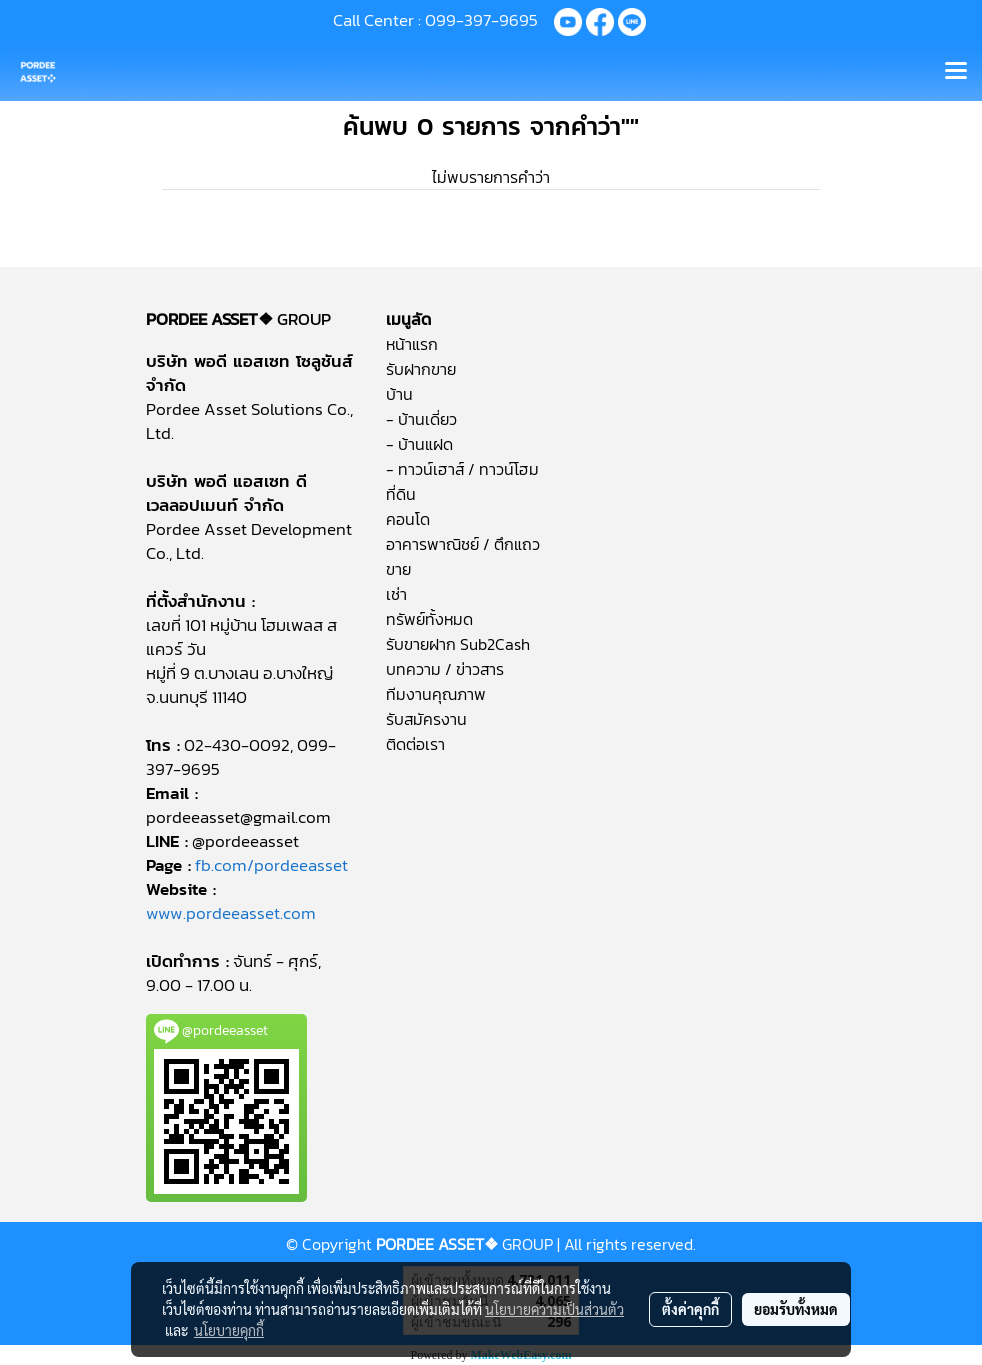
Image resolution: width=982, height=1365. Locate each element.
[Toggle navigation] (956, 72)
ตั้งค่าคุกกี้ (690, 1309)
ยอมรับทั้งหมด (796, 1309)
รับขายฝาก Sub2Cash (458, 644)
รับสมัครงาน (426, 719)
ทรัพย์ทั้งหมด (429, 619)
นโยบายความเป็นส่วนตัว (554, 1309)
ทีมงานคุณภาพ (436, 694)
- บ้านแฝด (419, 444)
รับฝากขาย (421, 369)
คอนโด (408, 519)
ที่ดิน (401, 494)
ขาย (398, 569)
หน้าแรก (412, 344)
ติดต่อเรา (415, 744)
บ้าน (399, 394)
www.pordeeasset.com (231, 913)
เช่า (396, 594)
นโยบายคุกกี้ (229, 1330)
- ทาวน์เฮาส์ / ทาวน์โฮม (462, 469)
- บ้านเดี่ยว (421, 419)
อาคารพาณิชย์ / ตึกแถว (463, 544)
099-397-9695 (481, 20)
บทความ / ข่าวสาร (445, 669)
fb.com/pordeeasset (271, 865)
